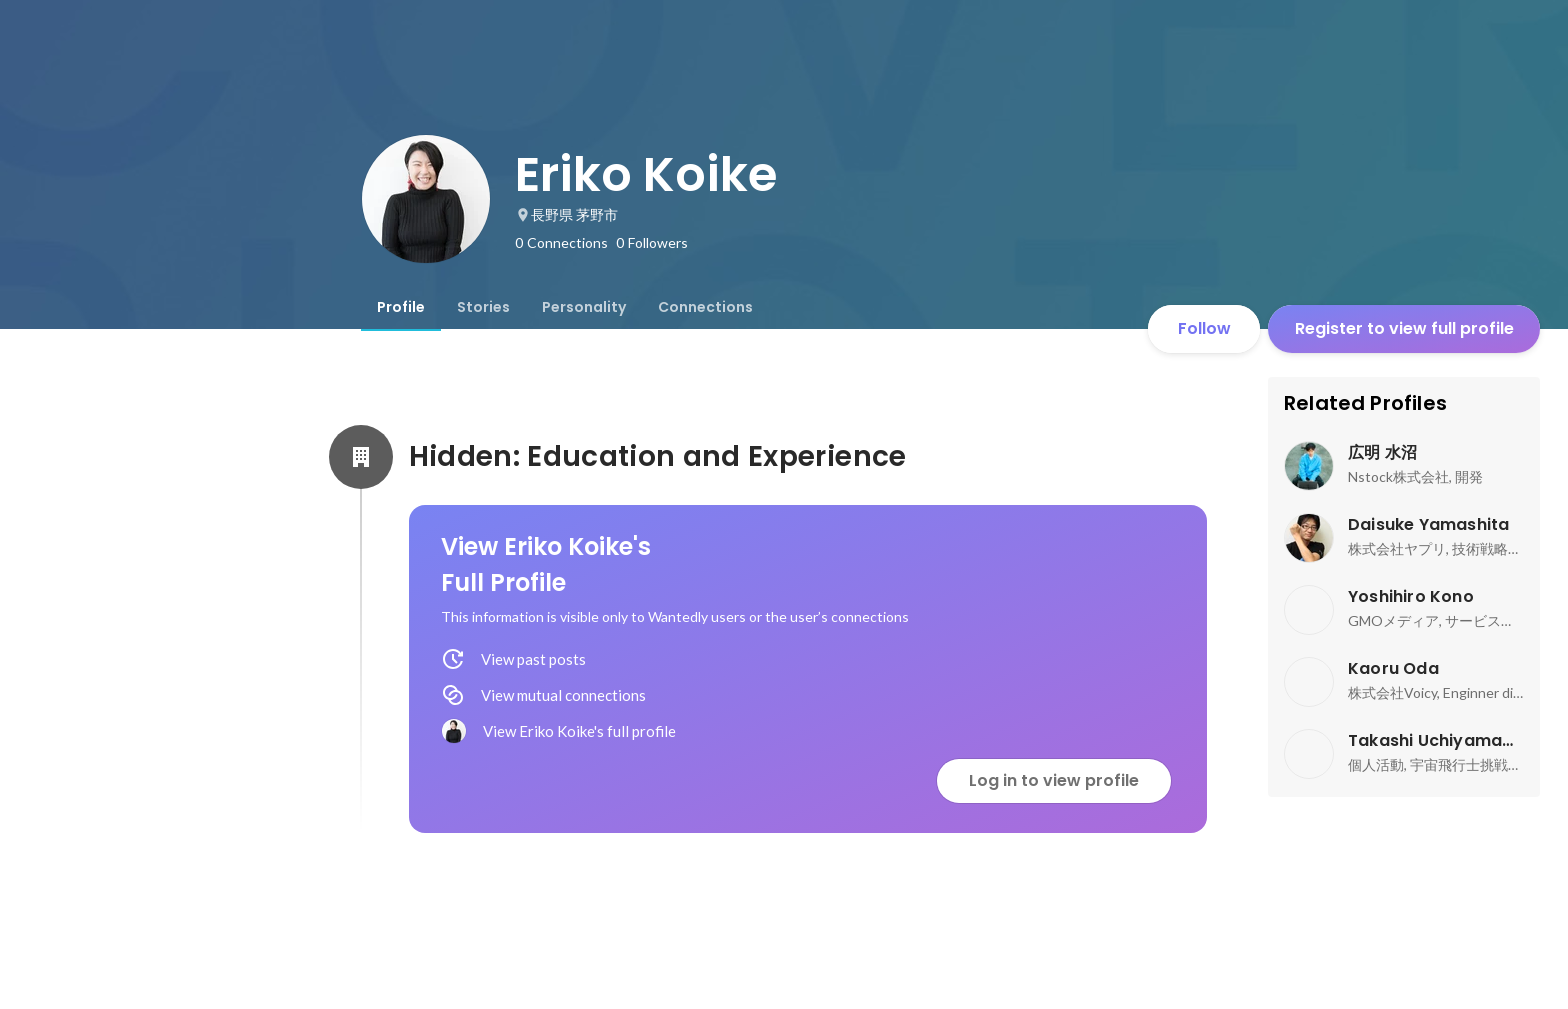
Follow (1204, 328)
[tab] (401, 307)
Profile (401, 307)
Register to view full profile (1404, 328)
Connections (705, 307)
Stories (483, 307)
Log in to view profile (1054, 780)
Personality (584, 307)
